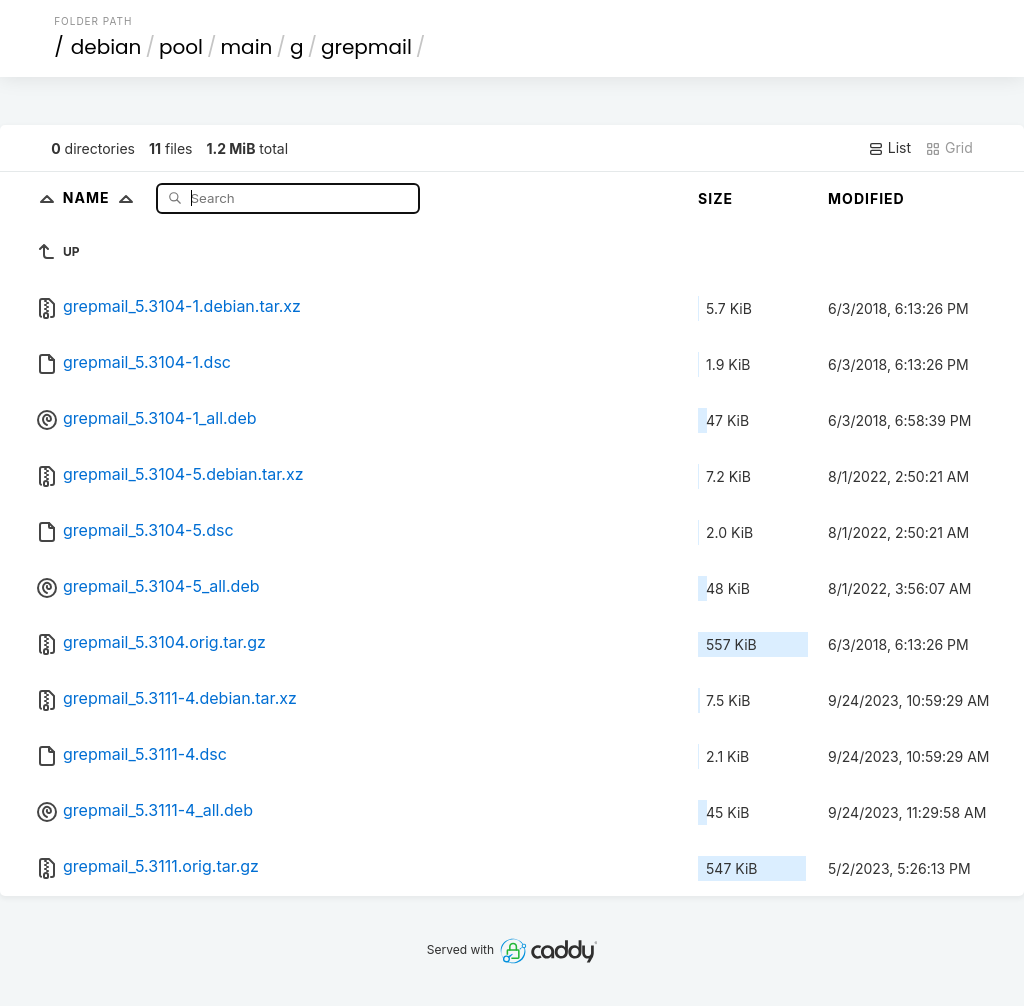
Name (102, 197)
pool (181, 47)
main (247, 47)
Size (715, 198)
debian (106, 47)
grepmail (366, 47)
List (889, 148)
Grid (949, 148)
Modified (866, 198)
